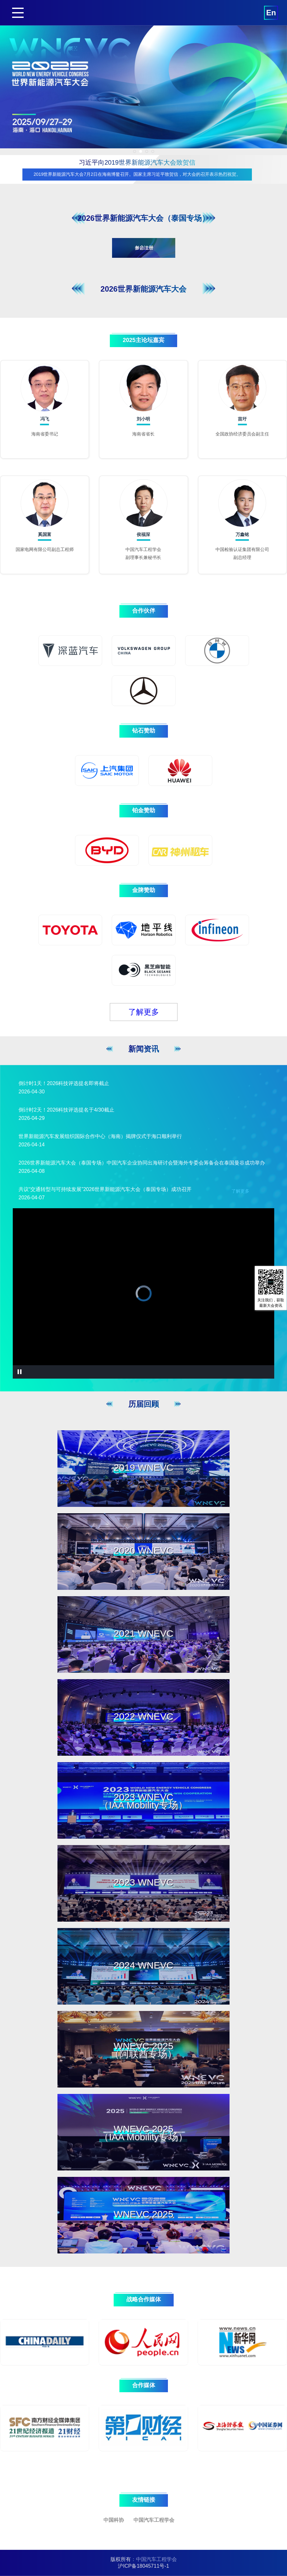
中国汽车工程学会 (153, 2520)
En (271, 12)
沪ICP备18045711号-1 (143, 2566)
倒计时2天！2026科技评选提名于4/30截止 (66, 1110)
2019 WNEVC (143, 1467)
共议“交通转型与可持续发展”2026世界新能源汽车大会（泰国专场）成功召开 (105, 1189)
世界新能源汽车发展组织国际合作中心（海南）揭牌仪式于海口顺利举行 (100, 1136)
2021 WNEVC (143, 1633)
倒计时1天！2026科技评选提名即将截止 (64, 1083)
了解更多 (143, 1012)
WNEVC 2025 (143, 2214)
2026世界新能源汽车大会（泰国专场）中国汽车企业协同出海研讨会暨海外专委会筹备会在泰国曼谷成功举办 (142, 1162)
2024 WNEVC (143, 1965)
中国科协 (113, 2520)
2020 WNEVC (143, 1550)
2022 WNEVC (143, 1716)
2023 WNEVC (143, 1882)
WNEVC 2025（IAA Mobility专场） (143, 2133)
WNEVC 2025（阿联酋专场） (143, 2050)
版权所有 (120, 2559)
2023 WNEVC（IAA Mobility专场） (143, 1801)
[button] (134, 151)
